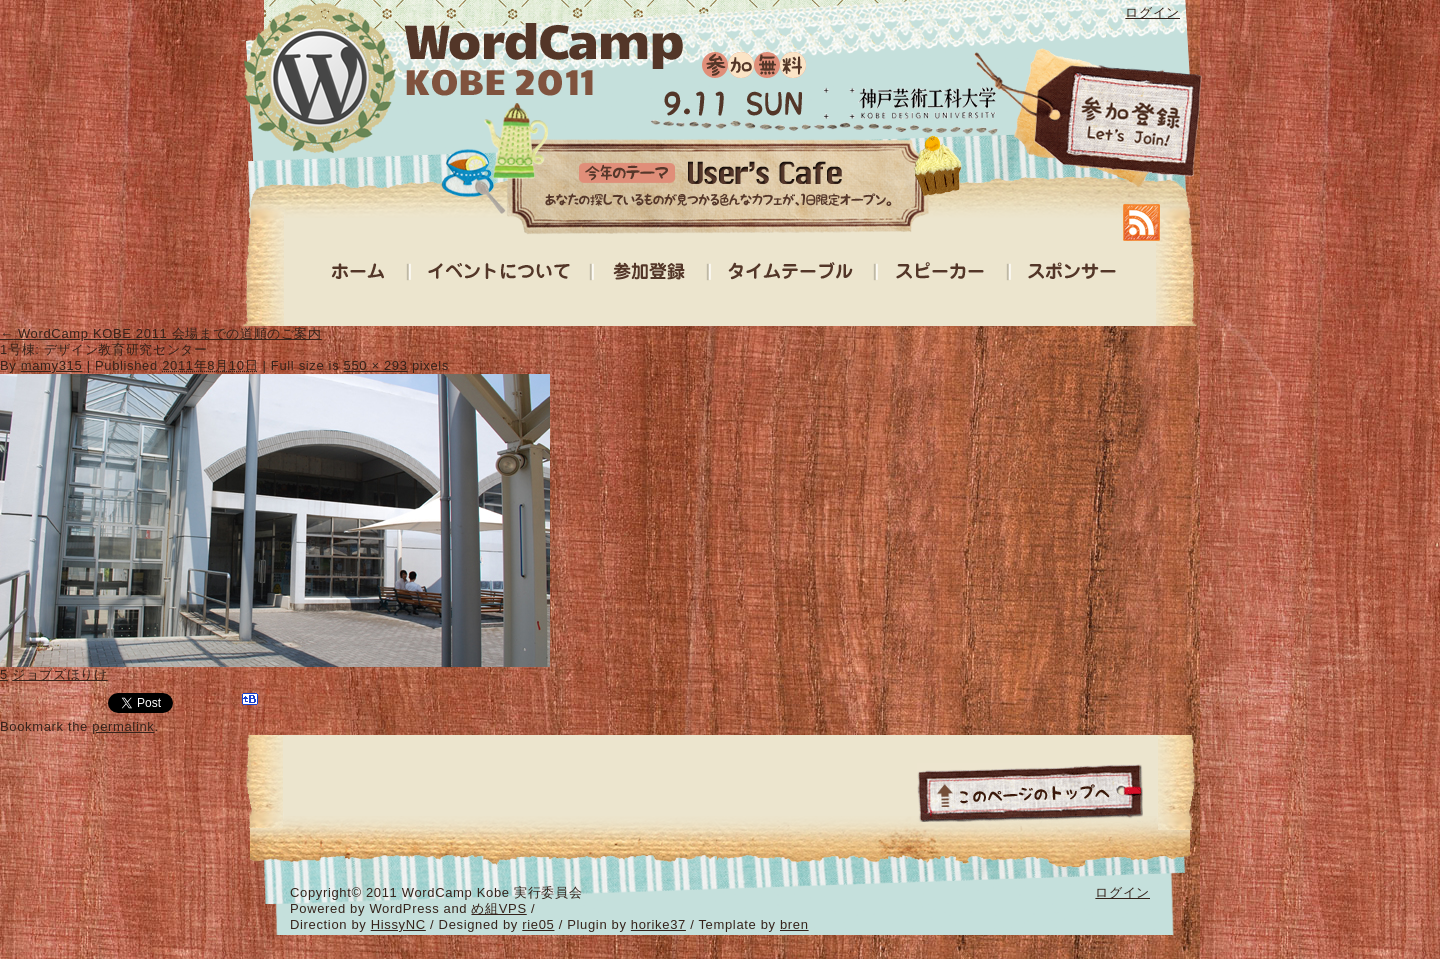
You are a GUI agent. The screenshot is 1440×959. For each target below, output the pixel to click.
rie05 (538, 924)
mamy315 (52, 365)
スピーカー (942, 276)
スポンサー (1072, 276)
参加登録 (1090, 120)
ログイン (1152, 12)
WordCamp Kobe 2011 (462, 76)
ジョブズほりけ (60, 674)
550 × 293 (376, 365)
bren (794, 924)
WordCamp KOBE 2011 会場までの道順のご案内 (161, 333)
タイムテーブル (792, 276)
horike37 (658, 924)
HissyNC (398, 924)
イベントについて (500, 276)
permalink (123, 726)
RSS (1141, 222)
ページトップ (1030, 792)
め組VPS (498, 908)
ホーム (359, 276)
